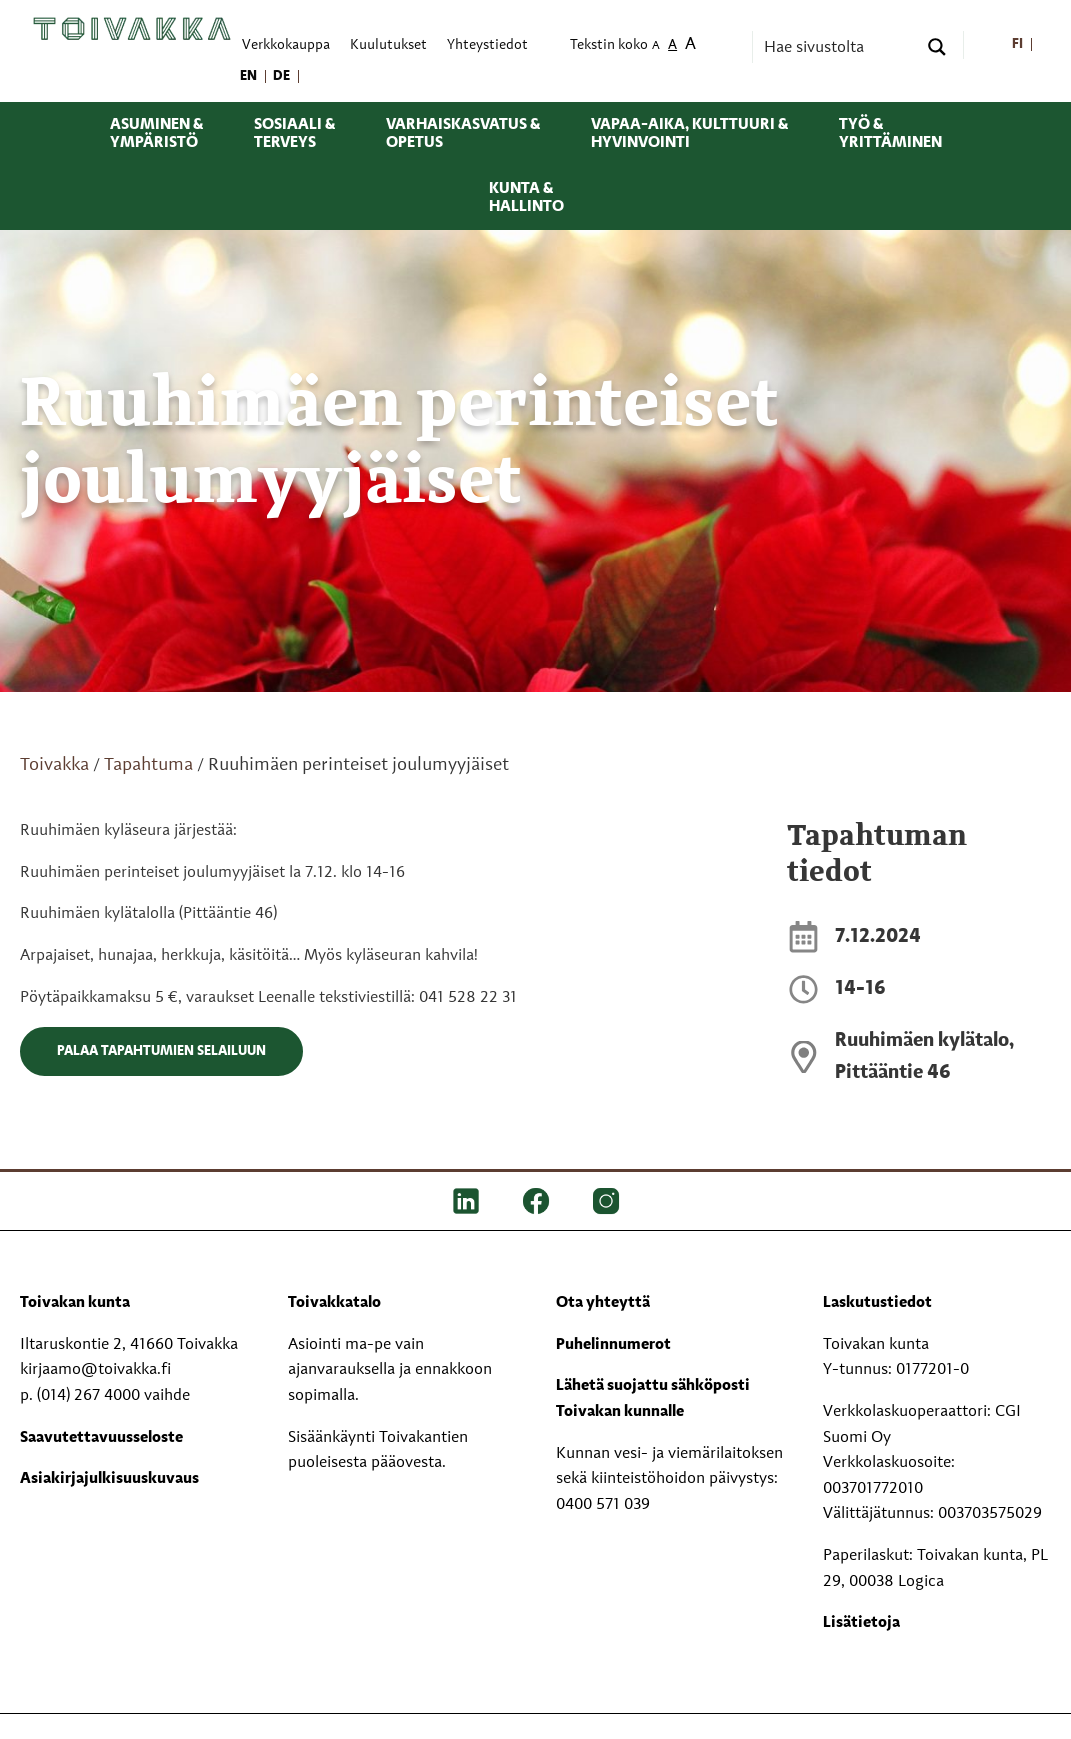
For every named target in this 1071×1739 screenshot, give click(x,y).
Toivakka (54, 765)
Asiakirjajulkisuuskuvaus (109, 1479)
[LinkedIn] (466, 1201)
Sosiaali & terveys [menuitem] (294, 134)
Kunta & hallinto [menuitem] (526, 198)
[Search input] (838, 47)
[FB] (536, 1201)
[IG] (606, 1201)
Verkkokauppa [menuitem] (286, 45)
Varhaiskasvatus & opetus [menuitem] (463, 134)
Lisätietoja (861, 1623)
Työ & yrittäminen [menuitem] (890, 134)
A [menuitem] (656, 46)
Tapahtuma (148, 765)
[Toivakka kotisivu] (132, 29)
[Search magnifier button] (937, 47)
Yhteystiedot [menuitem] (487, 45)
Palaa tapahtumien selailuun (161, 1051)
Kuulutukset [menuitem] (388, 45)
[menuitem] (1017, 45)
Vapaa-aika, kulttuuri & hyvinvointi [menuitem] (689, 134)
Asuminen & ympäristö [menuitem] (156, 134)
